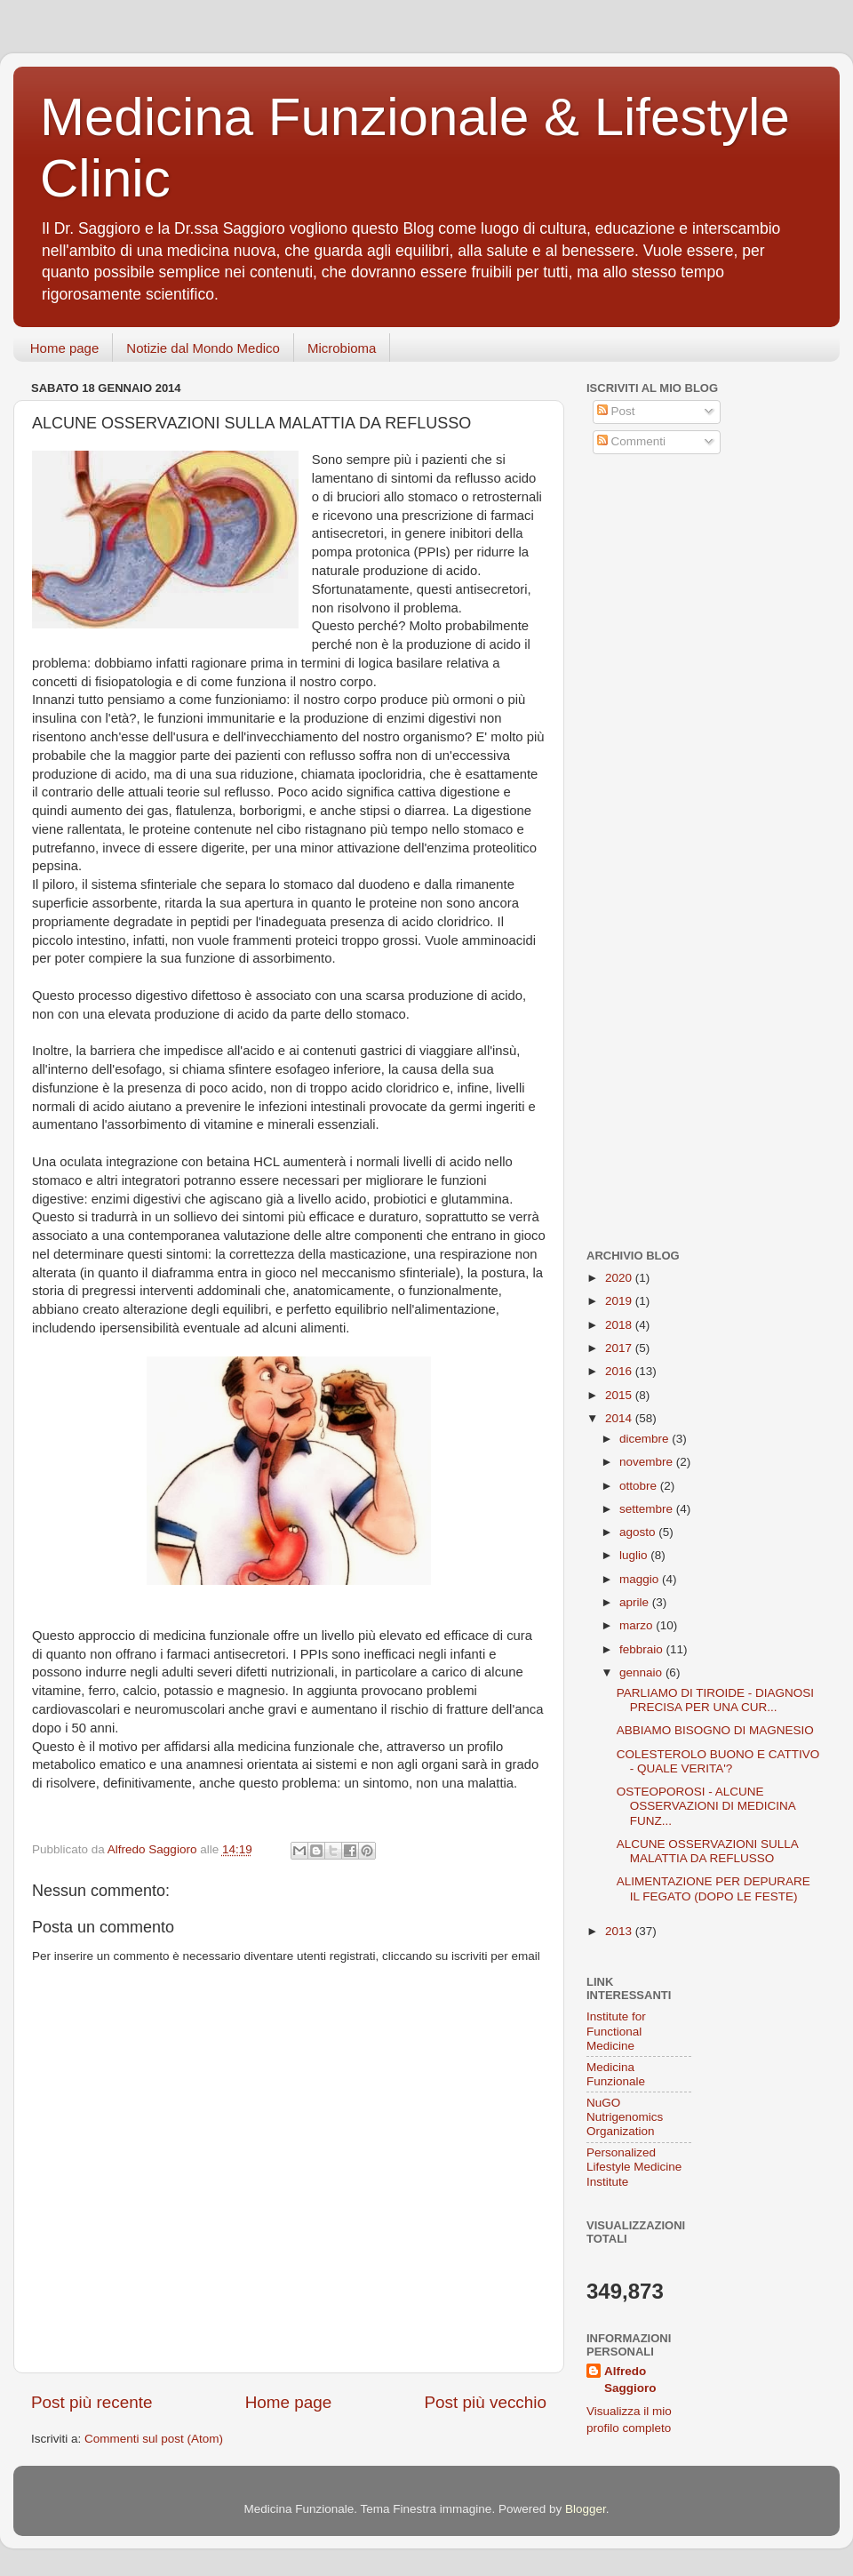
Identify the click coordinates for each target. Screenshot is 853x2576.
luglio (634, 1555)
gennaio (642, 1672)
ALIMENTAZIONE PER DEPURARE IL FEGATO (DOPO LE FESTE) (713, 1888)
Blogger (585, 2509)
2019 (620, 1301)
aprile (635, 1602)
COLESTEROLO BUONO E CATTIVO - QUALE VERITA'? (718, 1761)
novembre (647, 1461)
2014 (620, 1418)
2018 (620, 1325)
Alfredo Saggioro (630, 2379)
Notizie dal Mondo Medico (203, 348)
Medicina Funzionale (615, 2074)
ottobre (639, 1485)
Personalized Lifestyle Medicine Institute (634, 2167)
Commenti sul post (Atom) (153, 2438)
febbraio (642, 1649)
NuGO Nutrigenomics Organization (624, 2117)
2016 (620, 1371)
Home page (65, 348)
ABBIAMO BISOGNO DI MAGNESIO (715, 1730)
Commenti (631, 441)
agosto (638, 1532)
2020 (620, 1277)
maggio (640, 1579)
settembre (647, 1509)
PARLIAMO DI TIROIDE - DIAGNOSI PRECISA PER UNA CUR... (715, 1700)
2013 (620, 1931)
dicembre (645, 1438)
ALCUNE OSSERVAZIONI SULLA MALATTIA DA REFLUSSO (707, 1851)
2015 (620, 1395)
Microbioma (342, 348)
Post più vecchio (485, 2402)
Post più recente (92, 2402)
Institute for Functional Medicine (616, 2031)
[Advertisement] (697, 598)
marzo (637, 1625)
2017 (620, 1348)
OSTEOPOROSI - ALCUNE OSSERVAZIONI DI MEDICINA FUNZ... (706, 1806)
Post (616, 411)
